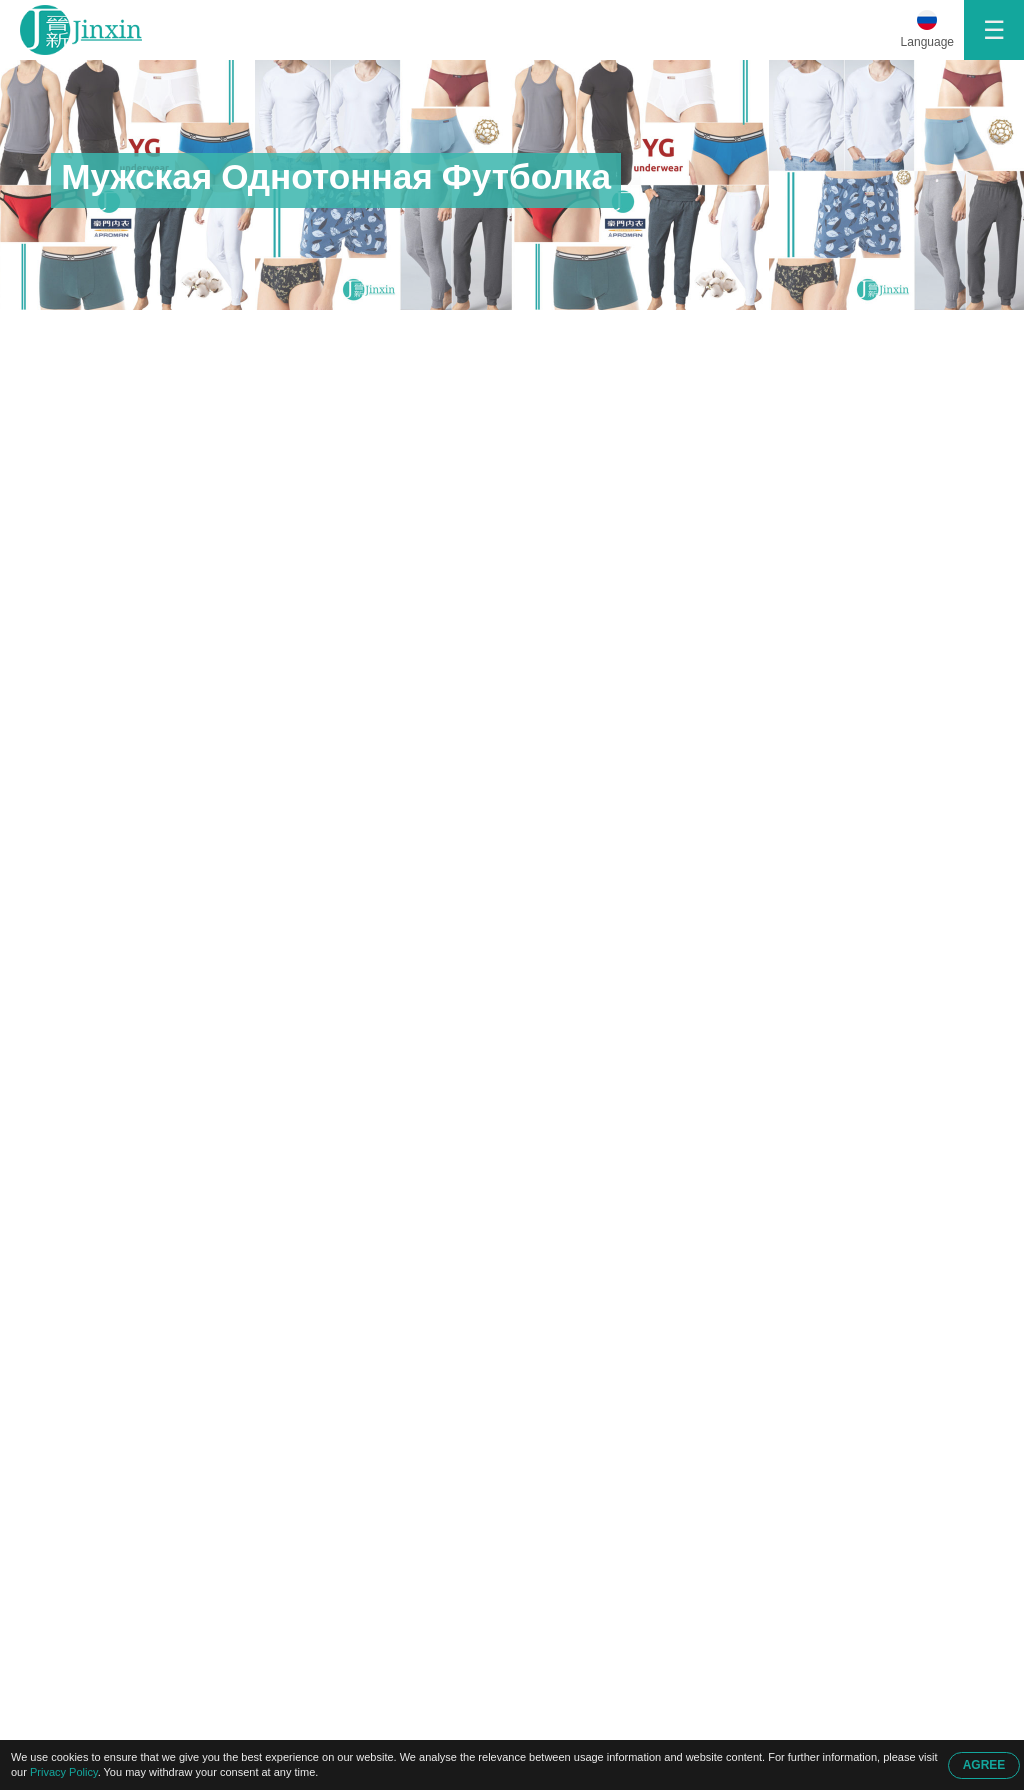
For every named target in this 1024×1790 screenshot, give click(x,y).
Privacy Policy (64, 1772)
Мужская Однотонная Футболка (412, 331)
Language (927, 42)
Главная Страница (124, 331)
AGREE (984, 1765)
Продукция (258, 331)
